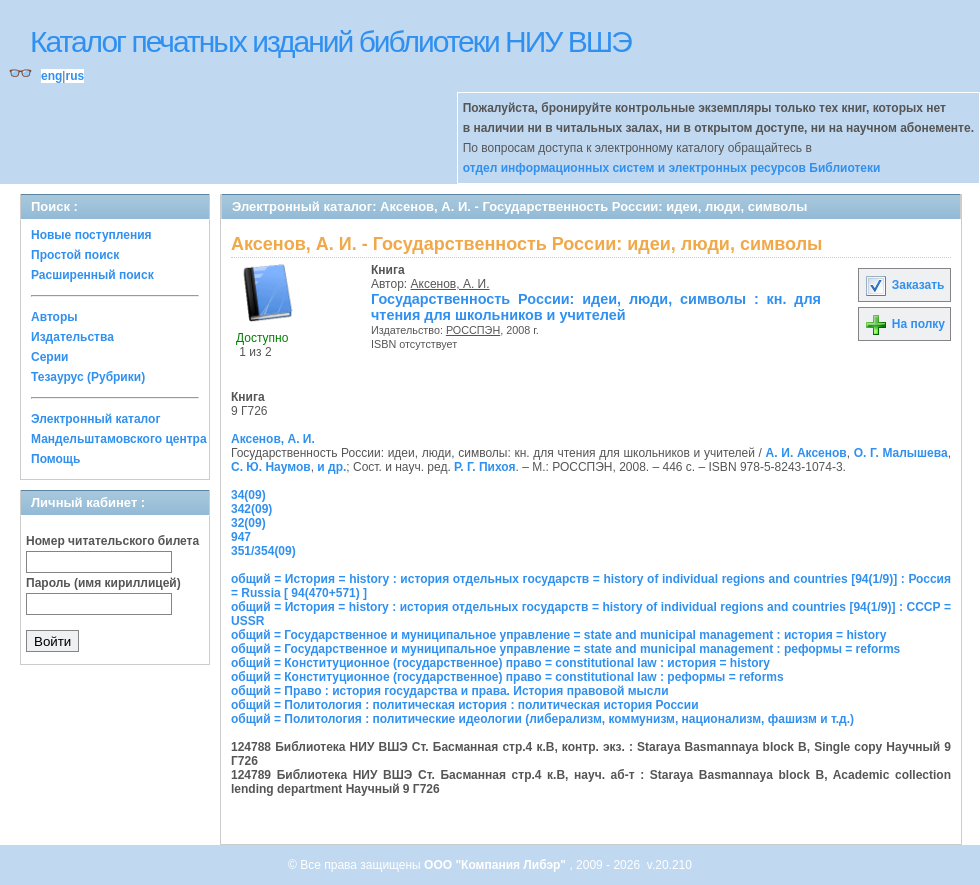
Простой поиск (75, 255)
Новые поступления (91, 235)
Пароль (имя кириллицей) (103, 583)
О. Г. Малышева (901, 453)
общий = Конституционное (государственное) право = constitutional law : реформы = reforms (507, 677)
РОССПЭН (473, 330)
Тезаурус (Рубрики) (88, 377)
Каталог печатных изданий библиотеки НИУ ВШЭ (330, 41)
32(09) (248, 523)
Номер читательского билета (112, 541)
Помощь (55, 459)
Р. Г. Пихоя (484, 467)
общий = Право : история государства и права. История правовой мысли (450, 691)
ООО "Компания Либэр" (496, 865)
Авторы (54, 317)
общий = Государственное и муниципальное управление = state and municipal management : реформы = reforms (565, 649)
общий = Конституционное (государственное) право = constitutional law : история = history (500, 663)
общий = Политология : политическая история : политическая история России (465, 705)
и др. (331, 467)
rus (74, 76)
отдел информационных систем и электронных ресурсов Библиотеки (672, 168)
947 (241, 537)
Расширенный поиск (92, 275)
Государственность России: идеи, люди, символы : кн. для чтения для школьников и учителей (596, 307)
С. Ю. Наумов (271, 467)
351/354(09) (263, 551)
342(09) (251, 509)
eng (51, 76)
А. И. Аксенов (806, 453)
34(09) (248, 495)
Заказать (904, 285)
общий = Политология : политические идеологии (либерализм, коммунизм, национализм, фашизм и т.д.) (542, 719)
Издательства (72, 337)
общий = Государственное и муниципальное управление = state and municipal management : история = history (558, 635)
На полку (904, 324)
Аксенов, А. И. (450, 284)
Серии (49, 357)
